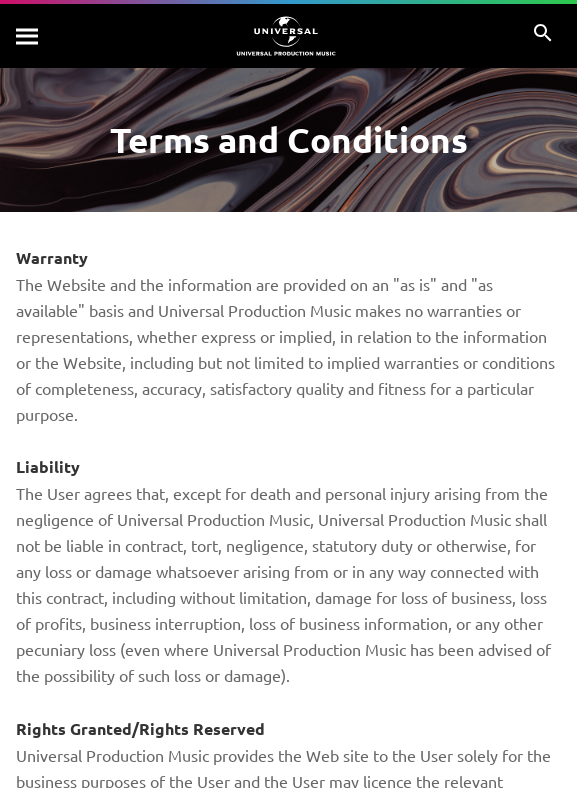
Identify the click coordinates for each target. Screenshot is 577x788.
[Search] (28, 36)
